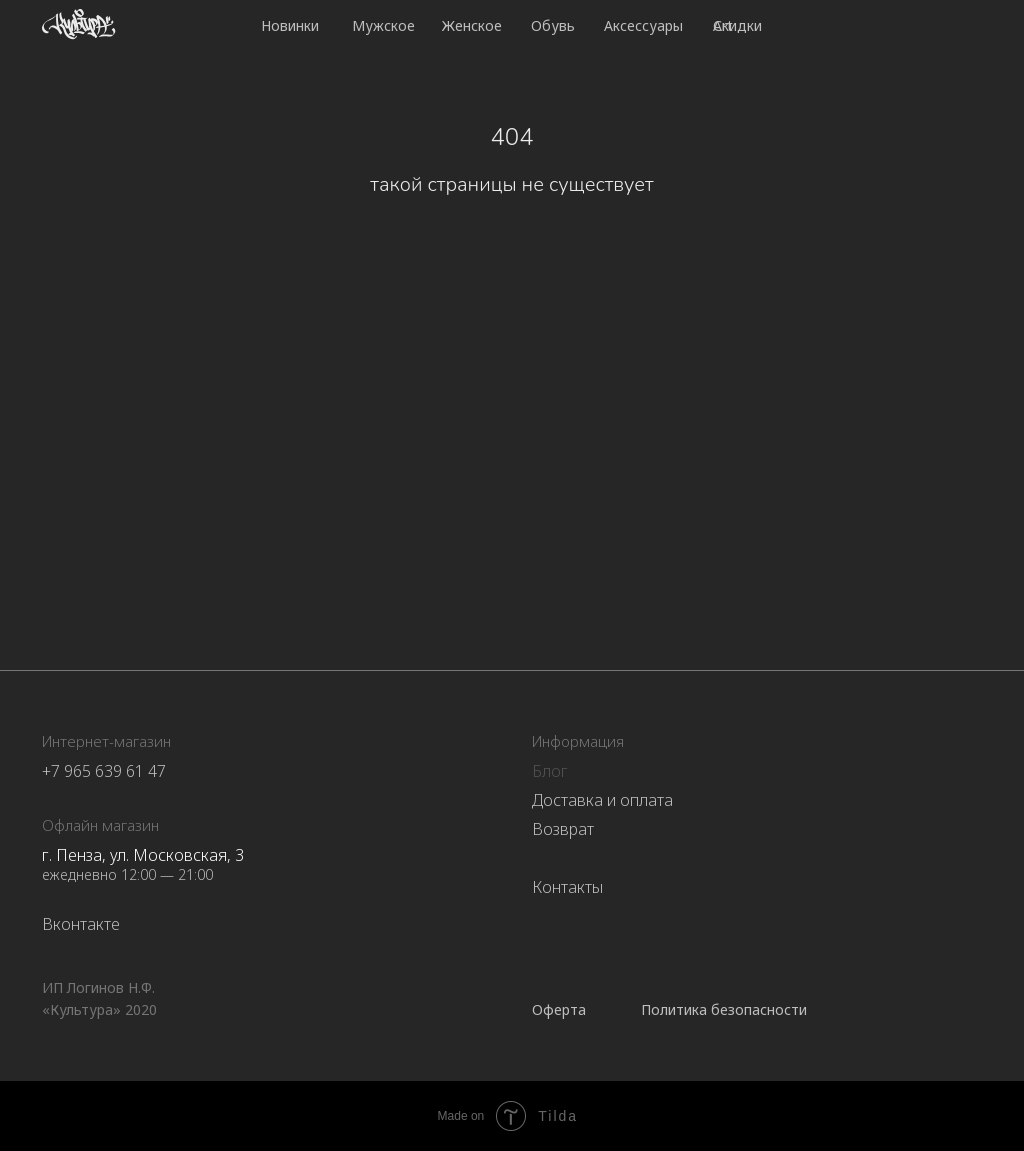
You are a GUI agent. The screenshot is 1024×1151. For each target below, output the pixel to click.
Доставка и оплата (602, 800)
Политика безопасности (724, 1009)
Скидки (737, 25)
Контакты (567, 887)
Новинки (290, 25)
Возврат (563, 829)
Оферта (559, 1009)
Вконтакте (81, 924)
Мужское (383, 25)
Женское (472, 25)
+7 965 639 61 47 (104, 771)
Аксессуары (643, 25)
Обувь (553, 25)
